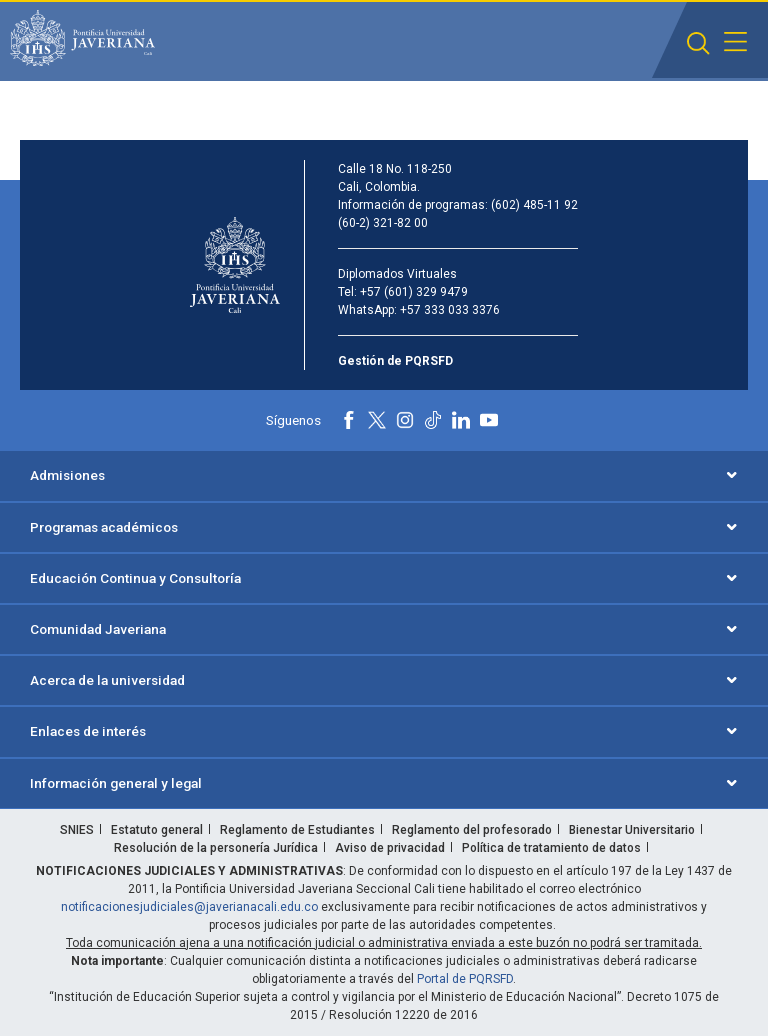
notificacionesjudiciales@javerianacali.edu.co (189, 907)
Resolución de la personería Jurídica (216, 848)
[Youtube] (489, 420)
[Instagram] (405, 420)
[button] (698, 43)
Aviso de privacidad (390, 848)
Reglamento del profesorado (472, 830)
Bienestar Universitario (632, 830)
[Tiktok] (433, 420)
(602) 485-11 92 (534, 205)
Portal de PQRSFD (465, 979)
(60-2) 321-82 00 (383, 223)
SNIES (77, 830)
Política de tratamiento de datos (551, 848)
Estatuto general (157, 830)
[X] (377, 420)
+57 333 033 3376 (450, 310)
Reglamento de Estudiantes (297, 830)
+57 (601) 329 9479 (414, 292)
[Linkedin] (461, 420)
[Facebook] (349, 420)
